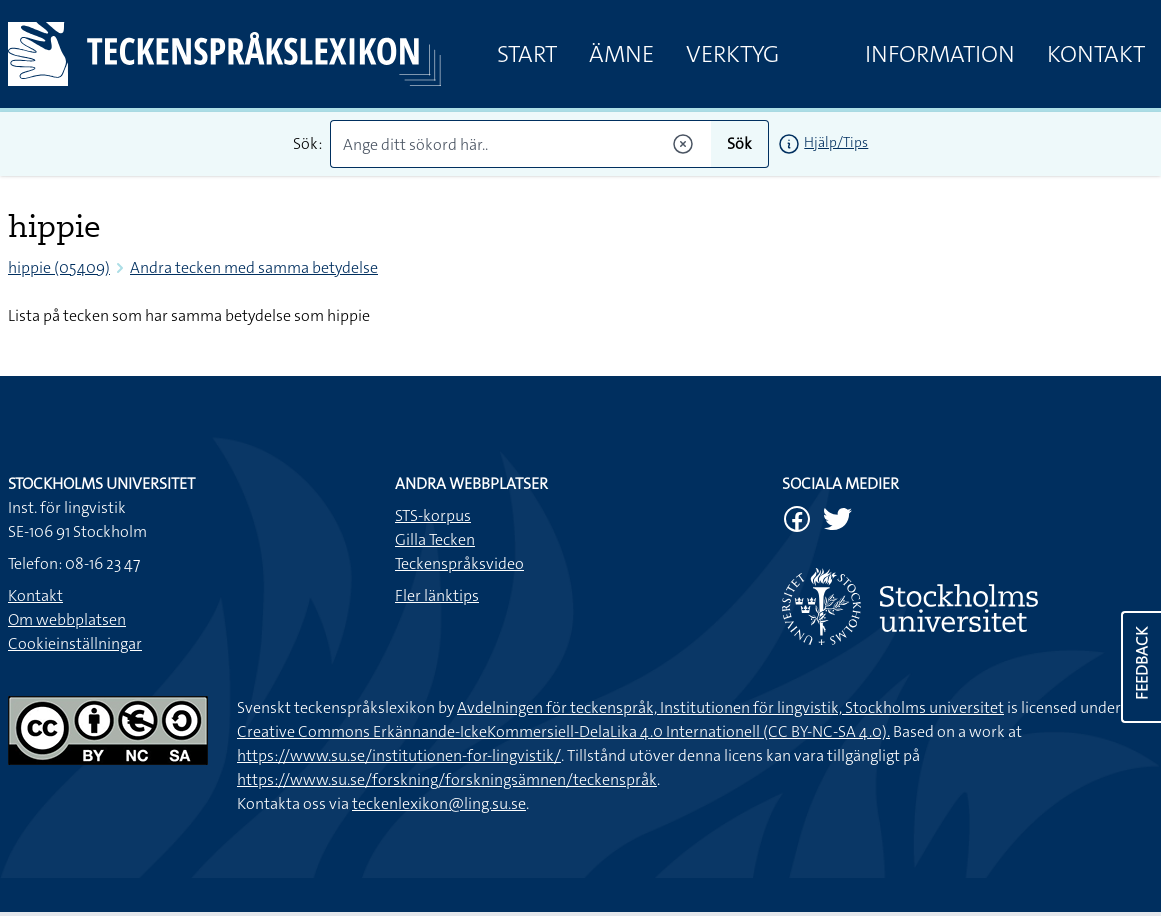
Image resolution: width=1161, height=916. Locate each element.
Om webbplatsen (67, 619)
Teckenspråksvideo (459, 563)
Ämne (621, 54)
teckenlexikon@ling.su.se (439, 803)
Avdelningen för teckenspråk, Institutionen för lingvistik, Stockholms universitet (730, 707)
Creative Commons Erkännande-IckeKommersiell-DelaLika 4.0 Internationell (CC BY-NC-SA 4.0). (563, 731)
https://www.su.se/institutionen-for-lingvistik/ (399, 755)
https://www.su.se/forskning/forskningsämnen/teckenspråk (447, 779)
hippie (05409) (59, 267)
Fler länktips (437, 595)
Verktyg (732, 54)
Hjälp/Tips (836, 142)
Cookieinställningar (75, 643)
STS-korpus (433, 515)
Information (940, 54)
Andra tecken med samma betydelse (254, 267)
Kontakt (1096, 54)
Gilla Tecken (435, 539)
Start (527, 54)
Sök (739, 143)
